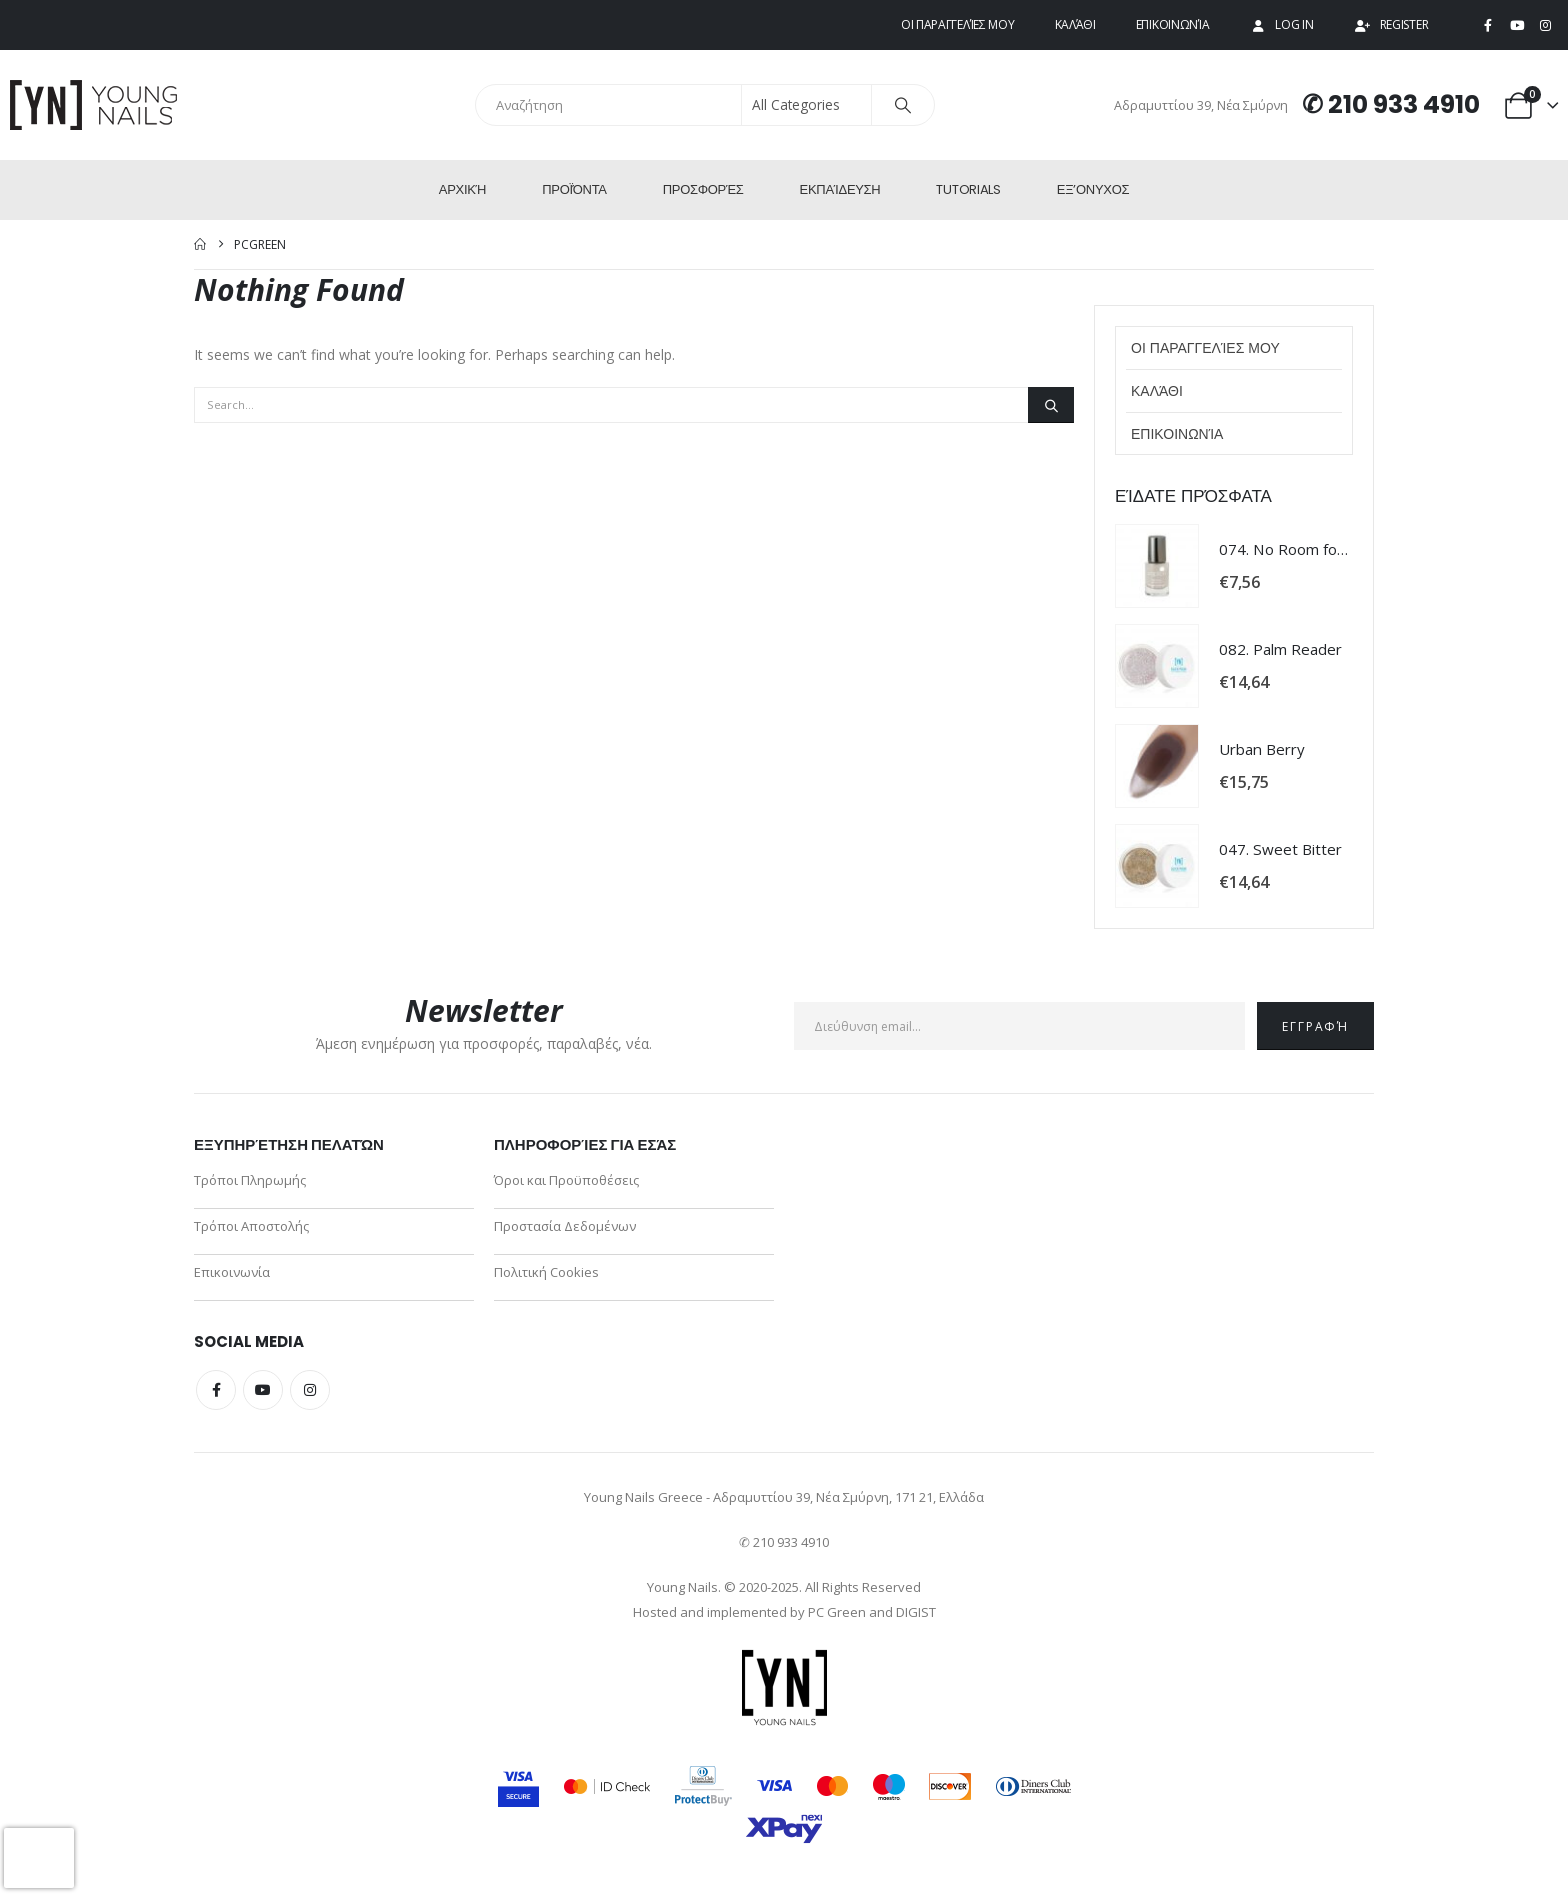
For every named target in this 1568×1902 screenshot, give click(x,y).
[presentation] (39, 1858)
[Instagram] (1545, 26)
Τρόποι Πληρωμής (250, 1180)
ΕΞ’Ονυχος (1093, 189)
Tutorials (968, 189)
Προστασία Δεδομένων (565, 1226)
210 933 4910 (1404, 104)
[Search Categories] (807, 105)
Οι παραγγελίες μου (958, 24)
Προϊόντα (574, 189)
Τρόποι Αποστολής (251, 1226)
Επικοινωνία (1173, 24)
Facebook (216, 1390)
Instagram (310, 1390)
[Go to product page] (1157, 566)
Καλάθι (1075, 24)
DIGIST (916, 1612)
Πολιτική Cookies (546, 1272)
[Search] (903, 105)
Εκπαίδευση (840, 189)
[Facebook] (1488, 26)
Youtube (263, 1390)
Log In (1281, 24)
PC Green (837, 1612)
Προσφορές (703, 189)
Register (1391, 24)
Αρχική (462, 189)
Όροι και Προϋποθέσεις (566, 1180)
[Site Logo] (95, 105)
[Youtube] (1517, 26)
